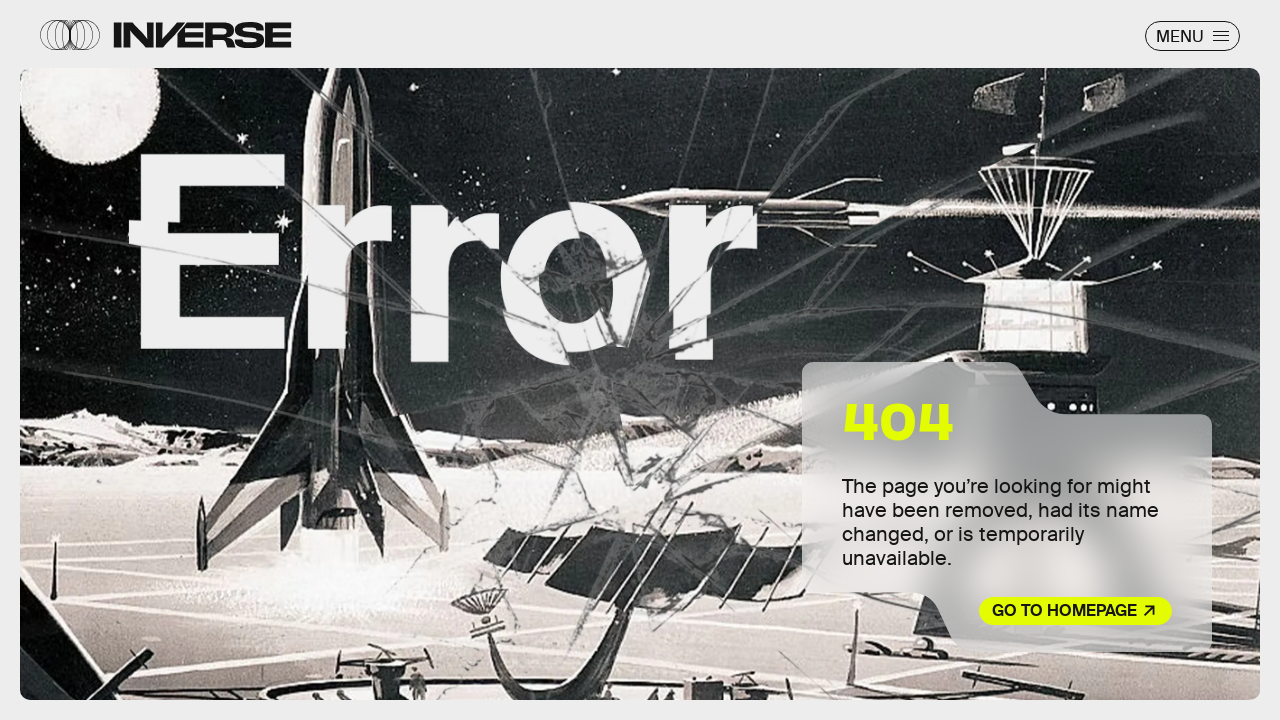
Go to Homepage (1064, 610)
